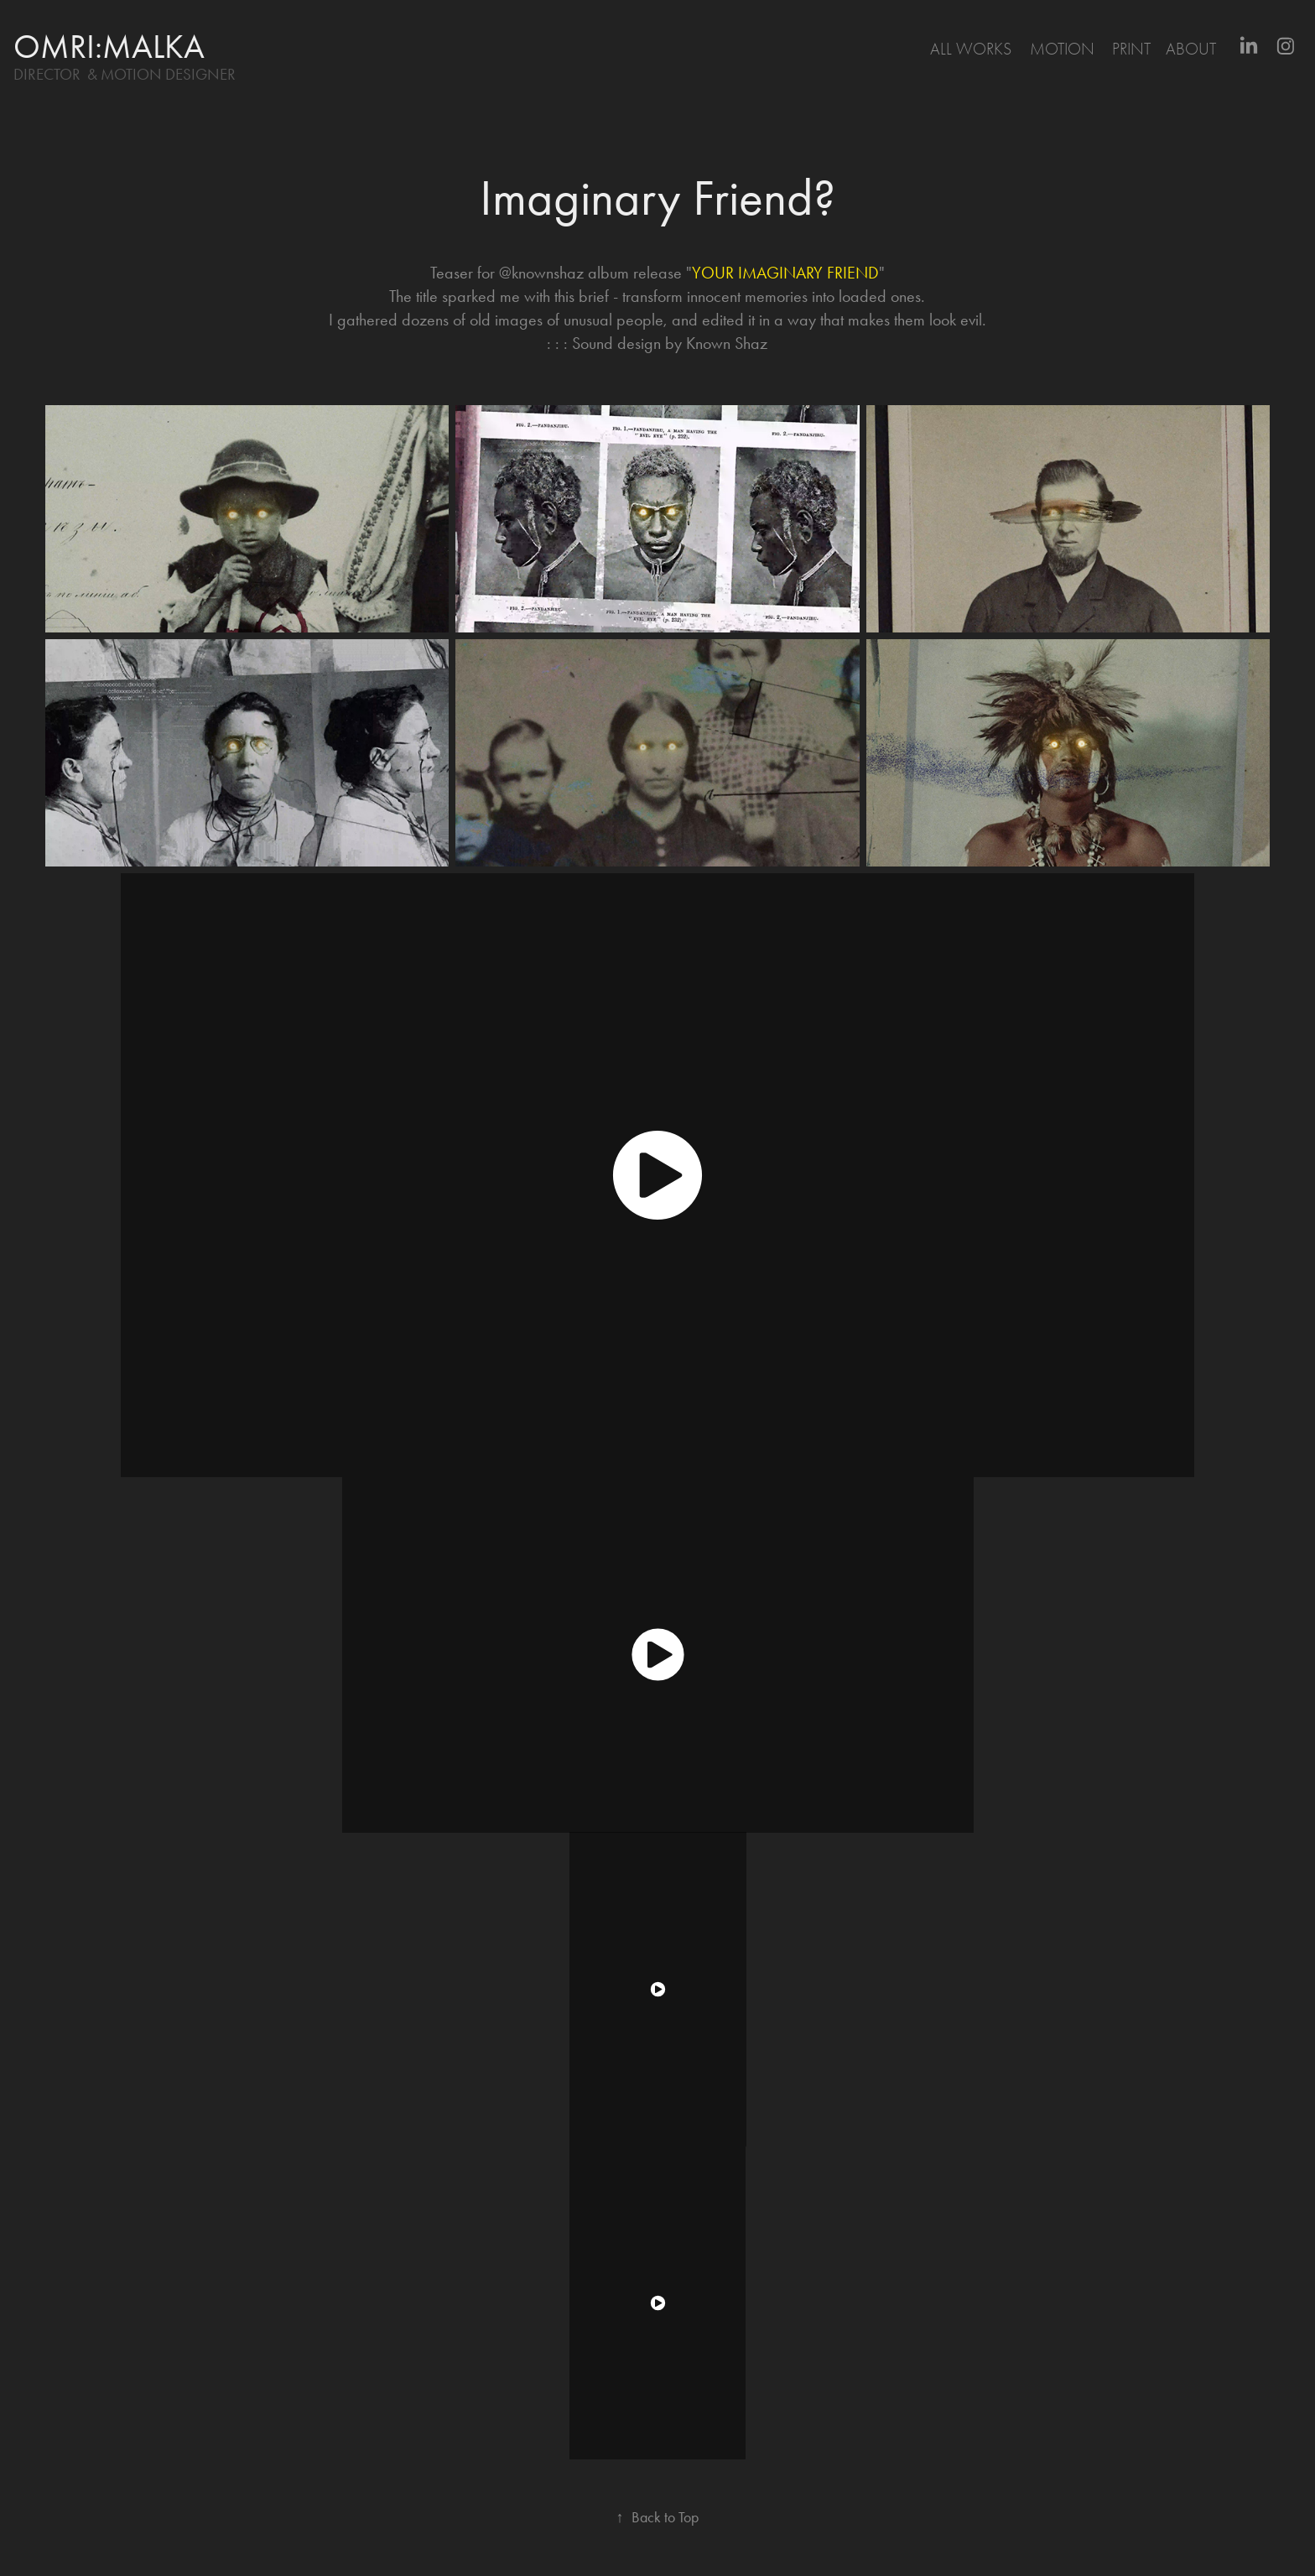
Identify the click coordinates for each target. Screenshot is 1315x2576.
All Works (970, 49)
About (1191, 49)
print (1131, 49)
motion (1062, 49)
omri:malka (109, 46)
